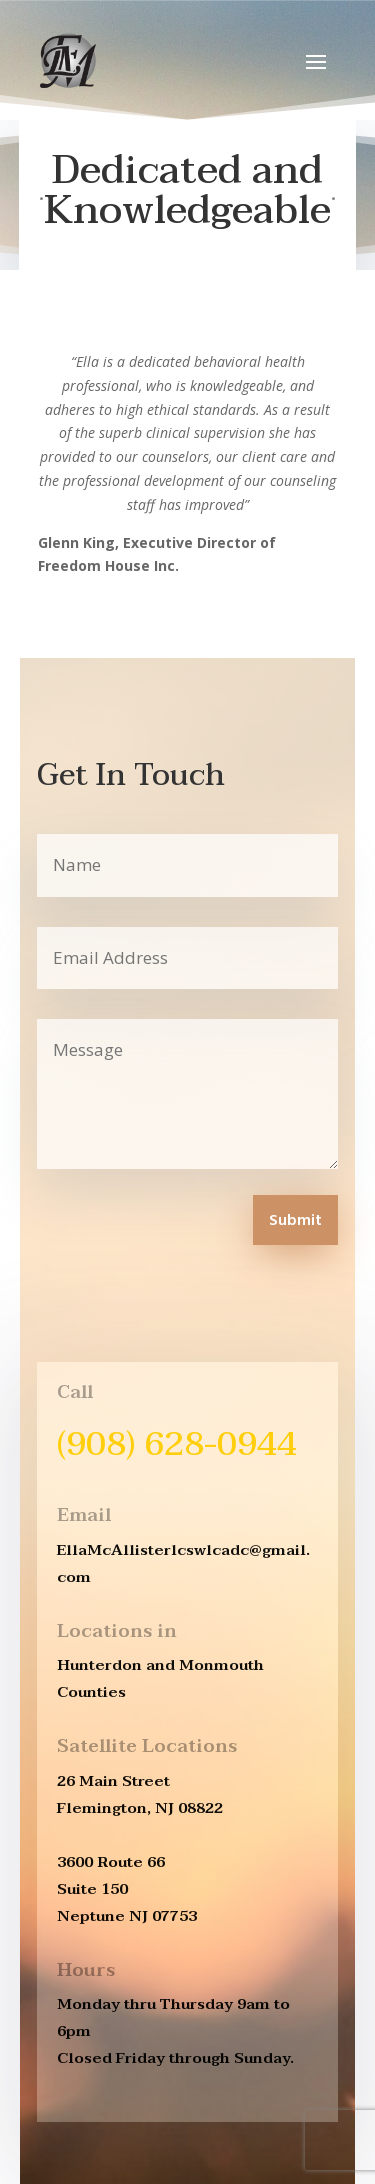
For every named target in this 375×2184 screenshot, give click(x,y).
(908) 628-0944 (177, 1444)
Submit (295, 1221)
